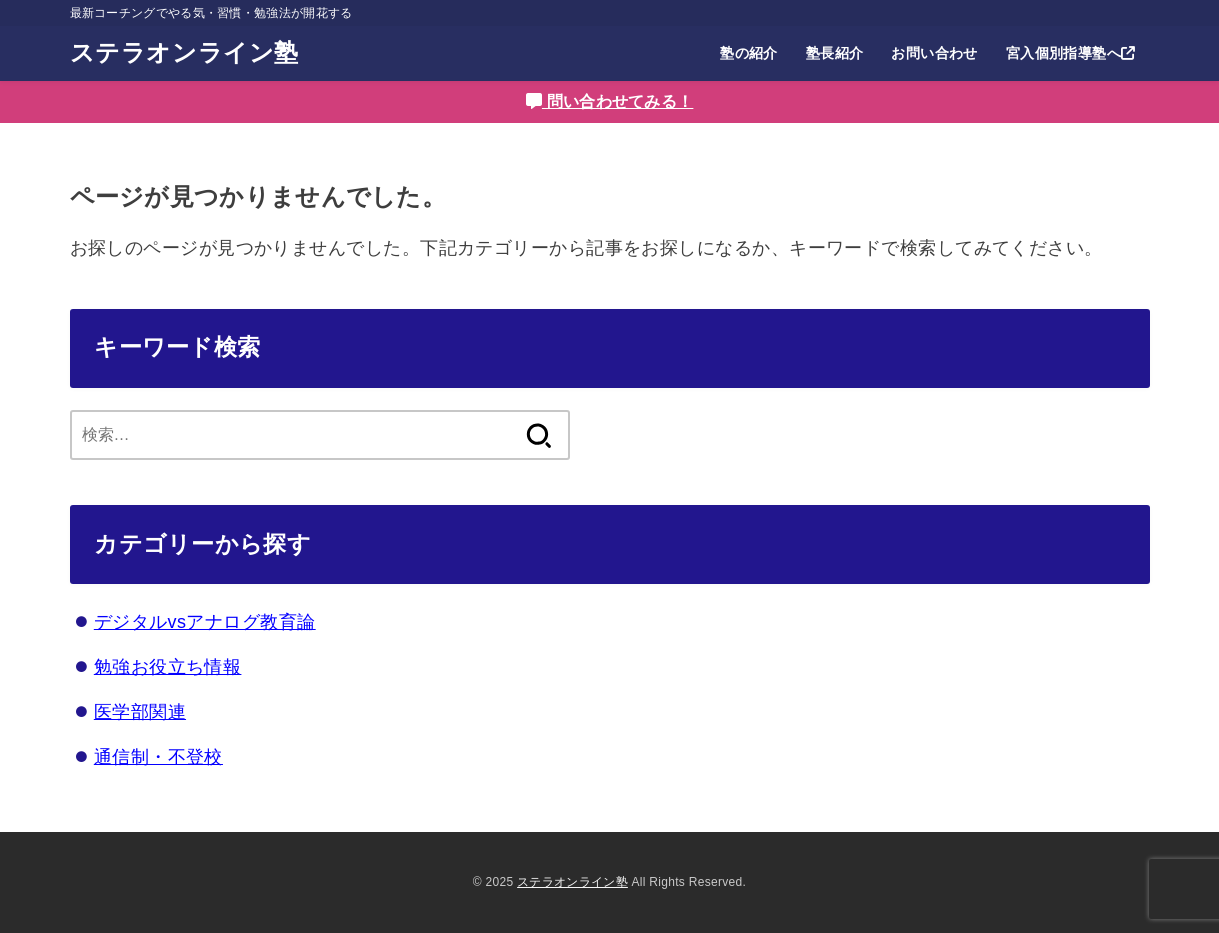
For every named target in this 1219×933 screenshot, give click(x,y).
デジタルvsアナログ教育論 (205, 622)
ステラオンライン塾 (184, 52)
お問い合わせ (934, 53)
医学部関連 (140, 712)
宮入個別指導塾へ (1071, 53)
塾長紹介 (835, 53)
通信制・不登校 (158, 757)
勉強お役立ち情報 (168, 667)
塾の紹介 (749, 53)
